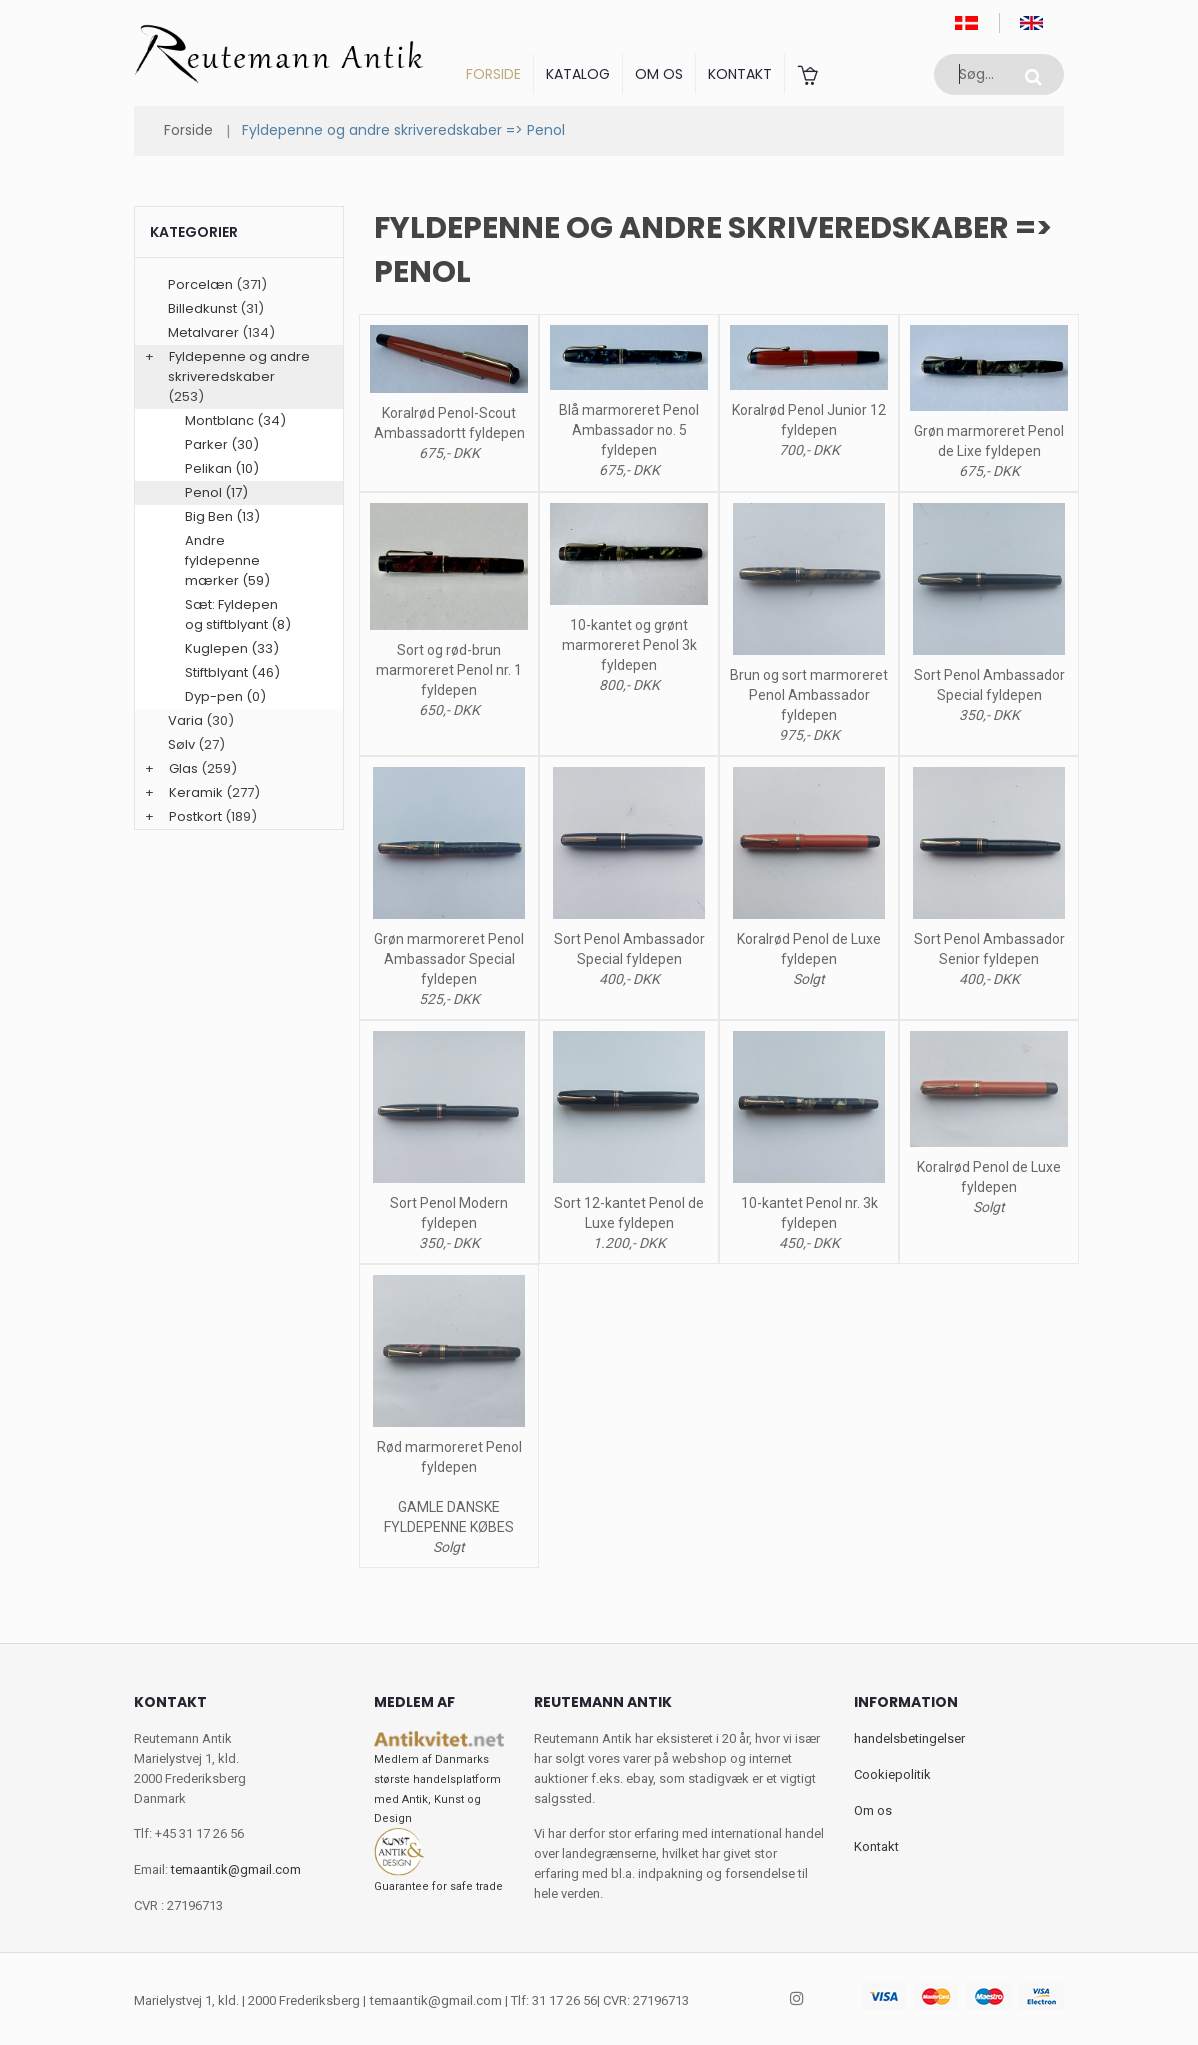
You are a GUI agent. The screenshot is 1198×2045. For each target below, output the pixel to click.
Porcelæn (200, 284)
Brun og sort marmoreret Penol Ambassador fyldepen (809, 695)
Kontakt (740, 74)
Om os (659, 74)
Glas (183, 768)
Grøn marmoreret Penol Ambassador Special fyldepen (449, 959)
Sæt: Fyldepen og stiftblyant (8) (238, 614)
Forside (493, 74)
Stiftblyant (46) (232, 672)
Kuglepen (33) (232, 648)
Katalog (578, 74)
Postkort (195, 816)
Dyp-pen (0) (225, 696)
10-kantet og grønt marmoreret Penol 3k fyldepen (629, 645)
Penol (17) (216, 492)
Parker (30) (222, 444)
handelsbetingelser (909, 1738)
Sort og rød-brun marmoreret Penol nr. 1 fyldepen (449, 670)
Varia (185, 720)
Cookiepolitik (892, 1774)
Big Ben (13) (222, 516)
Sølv (181, 744)
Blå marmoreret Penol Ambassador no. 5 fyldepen (629, 430)
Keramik (196, 792)
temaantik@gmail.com (236, 1869)
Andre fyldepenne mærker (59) (227, 560)
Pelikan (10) (222, 468)
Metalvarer (203, 332)
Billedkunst (202, 308)
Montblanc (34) (235, 420)
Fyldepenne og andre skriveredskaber (239, 366)
